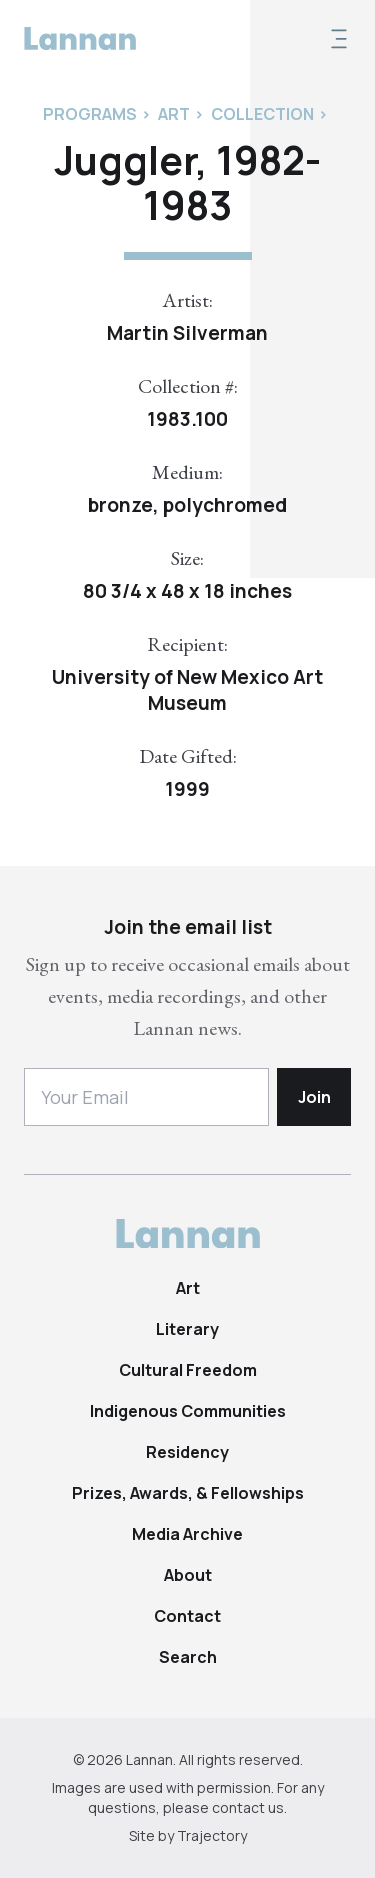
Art (188, 1288)
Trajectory (212, 1835)
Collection (262, 114)
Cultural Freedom (188, 1370)
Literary (187, 1329)
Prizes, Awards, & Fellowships (188, 1493)
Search (188, 1657)
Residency (187, 1452)
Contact (187, 1616)
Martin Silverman (187, 333)
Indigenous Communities (188, 1411)
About (188, 1575)
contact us (248, 1807)
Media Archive (187, 1534)
